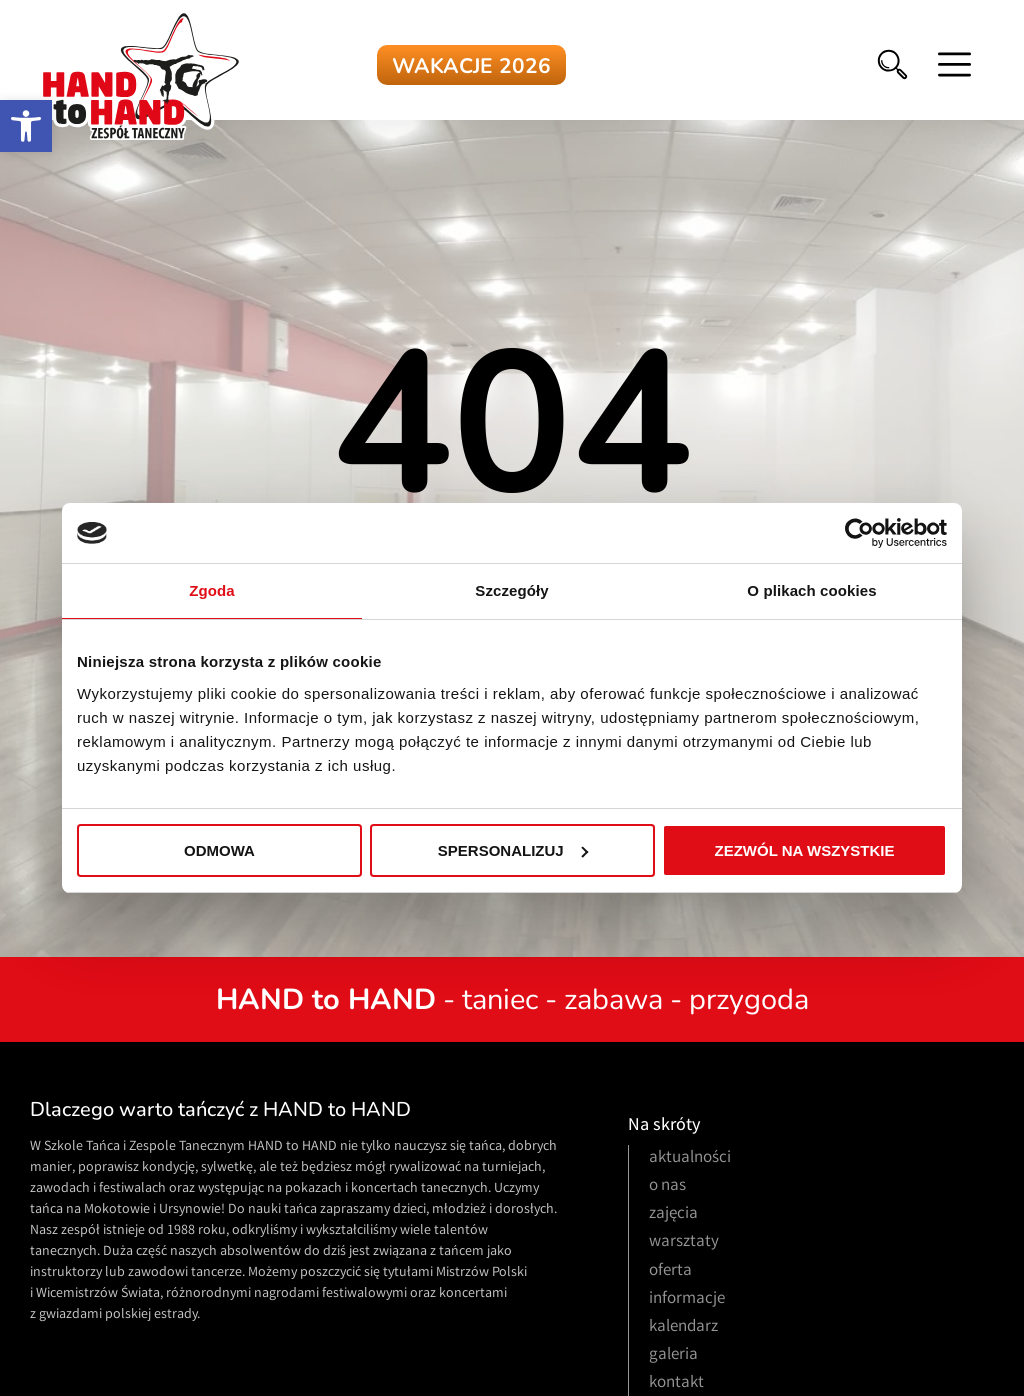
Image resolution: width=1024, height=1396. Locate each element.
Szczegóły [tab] (511, 590)
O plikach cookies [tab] (811, 590)
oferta (670, 1271)
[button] (26, 126)
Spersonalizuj (513, 850)
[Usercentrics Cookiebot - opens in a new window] (859, 533)
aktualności (690, 1158)
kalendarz (683, 1327)
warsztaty (684, 1242)
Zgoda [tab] (212, 590)
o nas (667, 1186)
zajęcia (673, 1214)
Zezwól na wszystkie (805, 850)
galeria (673, 1355)
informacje (687, 1299)
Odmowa (219, 850)
